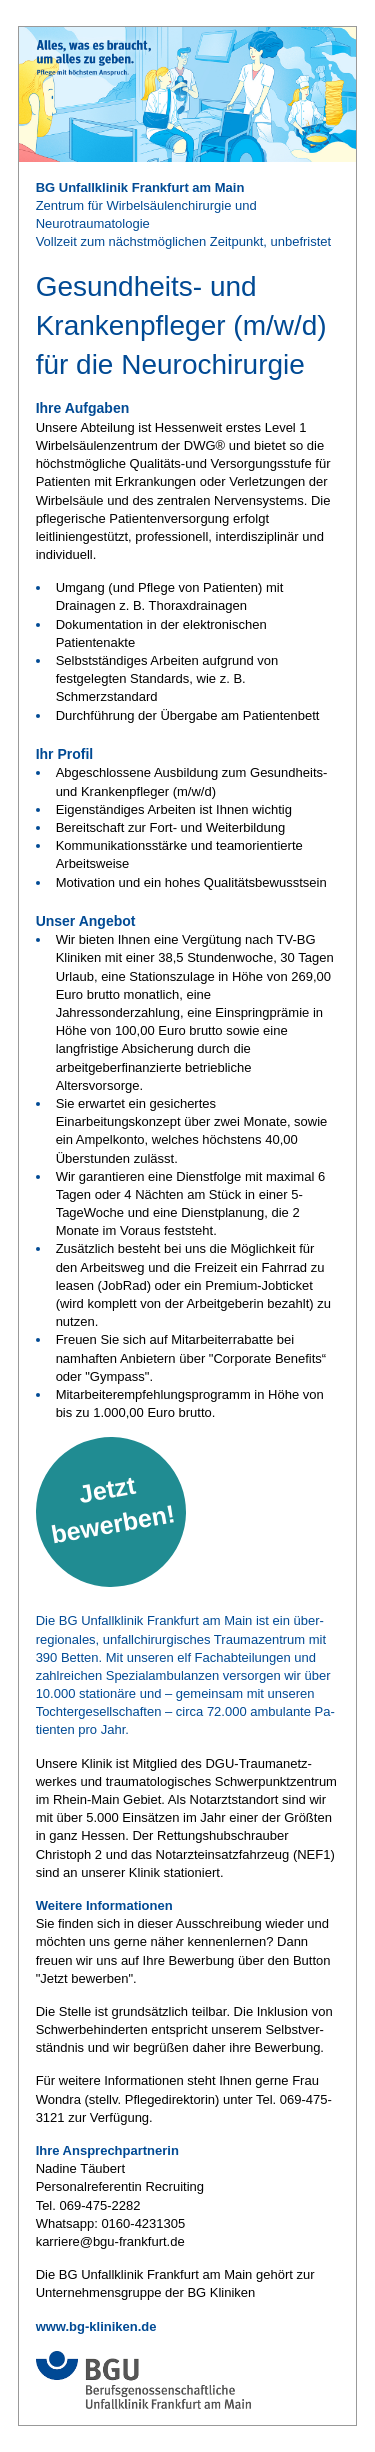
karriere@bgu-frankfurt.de (110, 2241)
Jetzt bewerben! (113, 1510)
